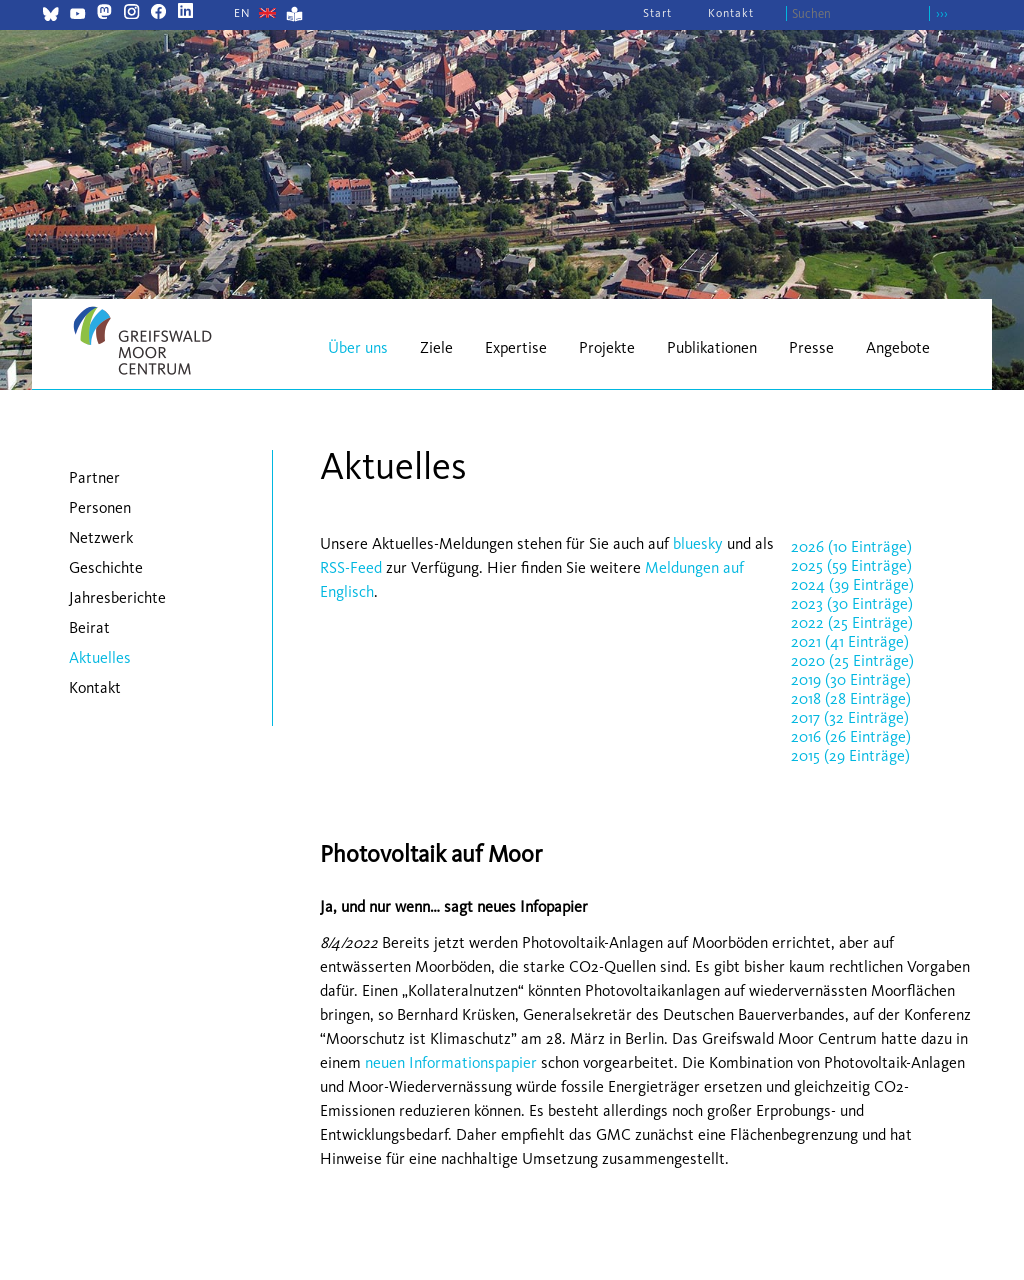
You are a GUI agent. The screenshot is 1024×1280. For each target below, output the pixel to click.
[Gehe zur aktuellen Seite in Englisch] (242, 13)
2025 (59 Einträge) (851, 565)
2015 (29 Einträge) (850, 755)
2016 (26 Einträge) (851, 736)
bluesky (698, 543)
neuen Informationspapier (451, 1062)
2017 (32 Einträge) (850, 717)
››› (942, 13)
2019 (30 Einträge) (851, 679)
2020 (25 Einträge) (852, 660)
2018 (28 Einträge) (851, 698)
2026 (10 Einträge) (851, 546)
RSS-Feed (351, 567)
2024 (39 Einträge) (852, 584)
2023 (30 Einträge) (852, 603)
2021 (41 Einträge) (850, 641)
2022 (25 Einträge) (852, 622)
